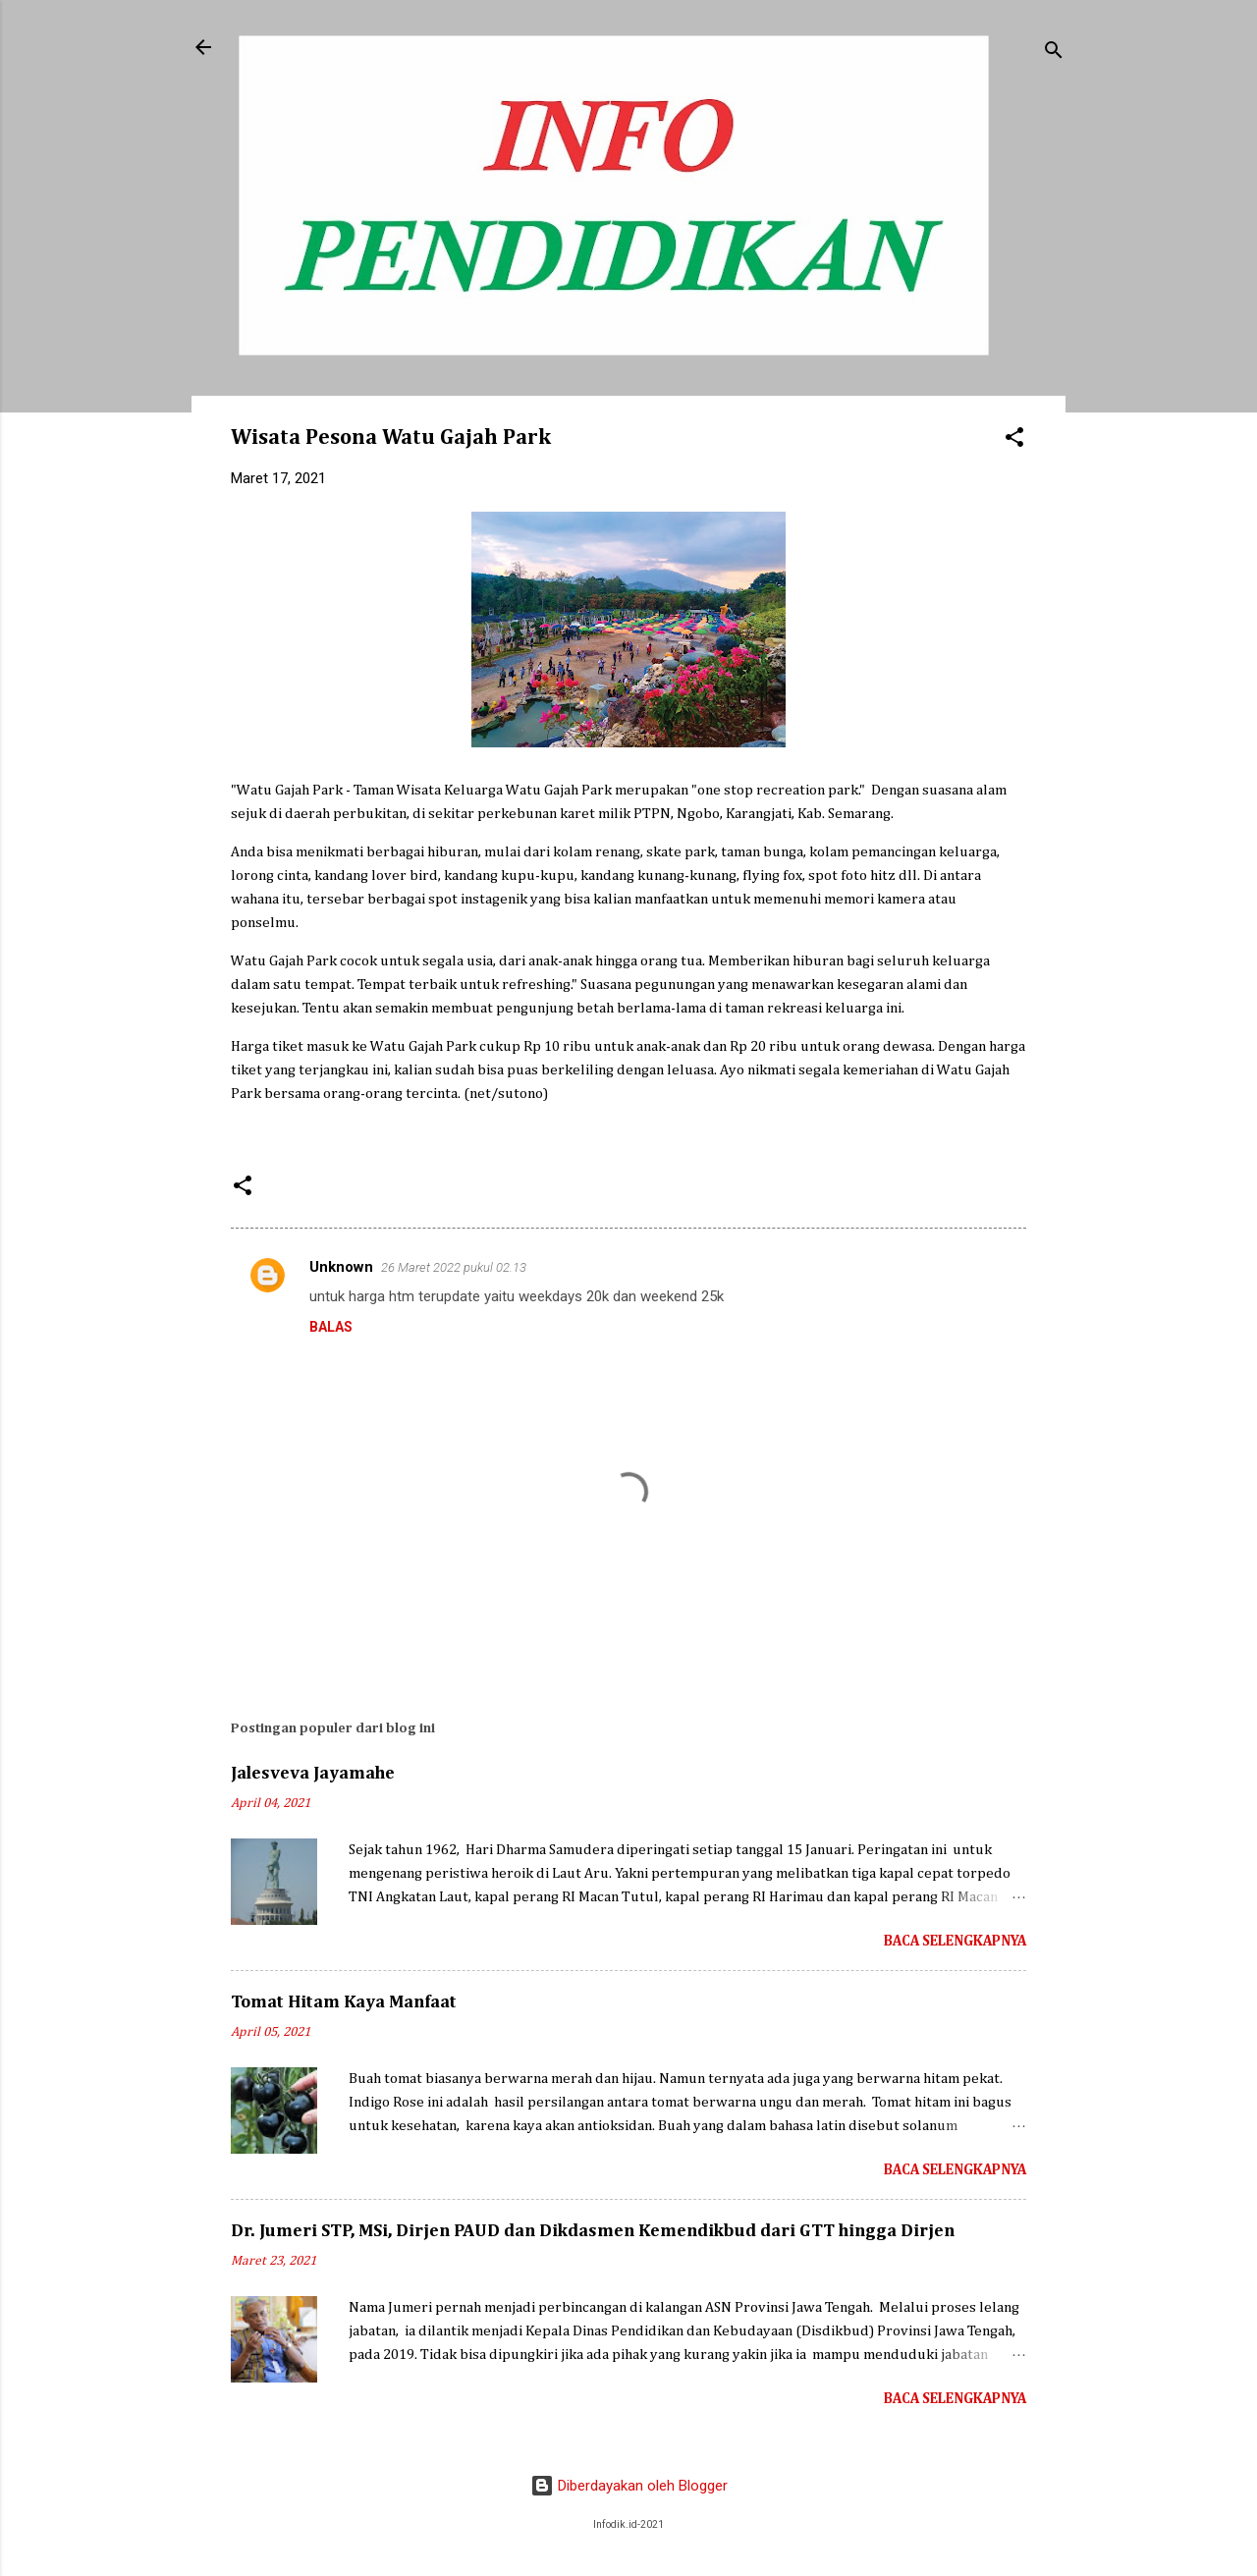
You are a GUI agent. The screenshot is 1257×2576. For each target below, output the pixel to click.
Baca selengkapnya (955, 1941)
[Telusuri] (1054, 53)
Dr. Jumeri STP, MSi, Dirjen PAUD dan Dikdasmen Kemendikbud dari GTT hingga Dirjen (593, 2231)
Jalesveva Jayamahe (313, 1773)
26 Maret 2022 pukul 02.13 (453, 1267)
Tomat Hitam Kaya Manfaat (344, 2002)
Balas (331, 1327)
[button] (1014, 440)
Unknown (341, 1267)
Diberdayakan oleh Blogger (629, 2485)
